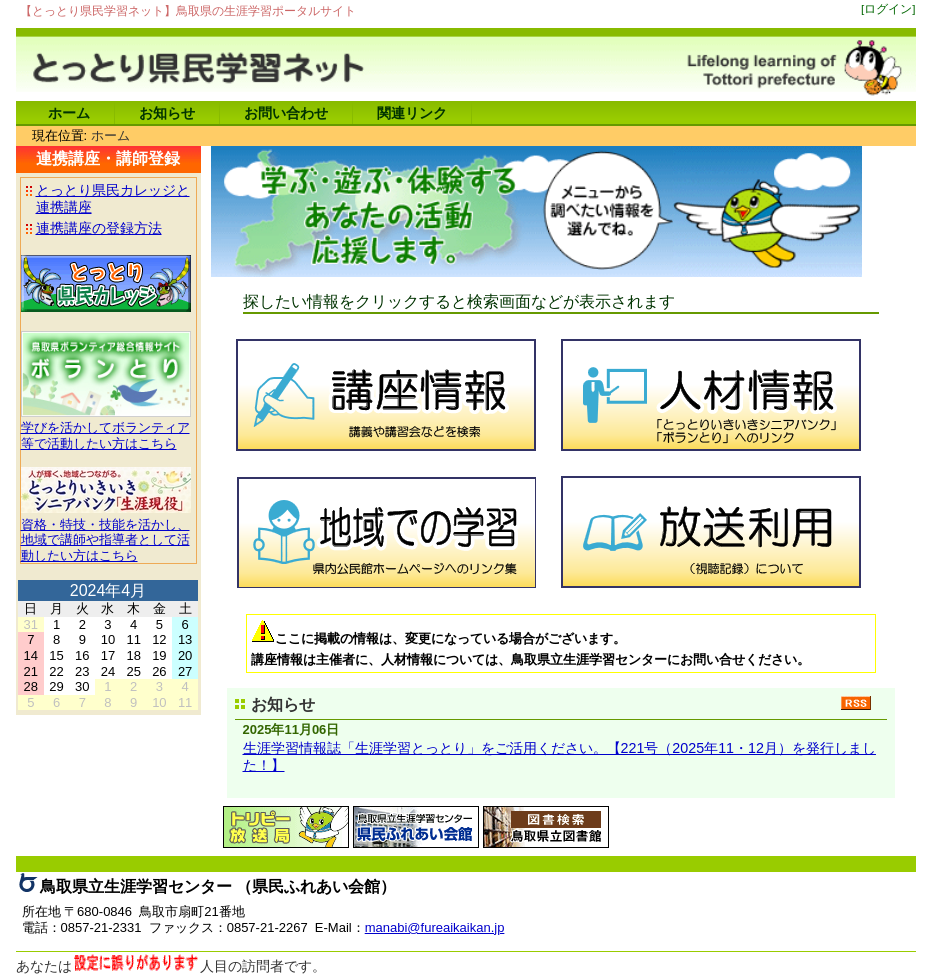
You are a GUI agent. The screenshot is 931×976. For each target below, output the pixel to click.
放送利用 (708, 529)
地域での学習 (383, 529)
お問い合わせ (286, 113)
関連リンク (412, 113)
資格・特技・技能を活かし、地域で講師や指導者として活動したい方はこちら (106, 532)
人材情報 (708, 392)
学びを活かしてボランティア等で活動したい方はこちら (106, 428)
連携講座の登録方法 (99, 228)
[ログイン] (888, 8)
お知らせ (167, 113)
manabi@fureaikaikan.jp (435, 927)
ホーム (69, 113)
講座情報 (383, 392)
